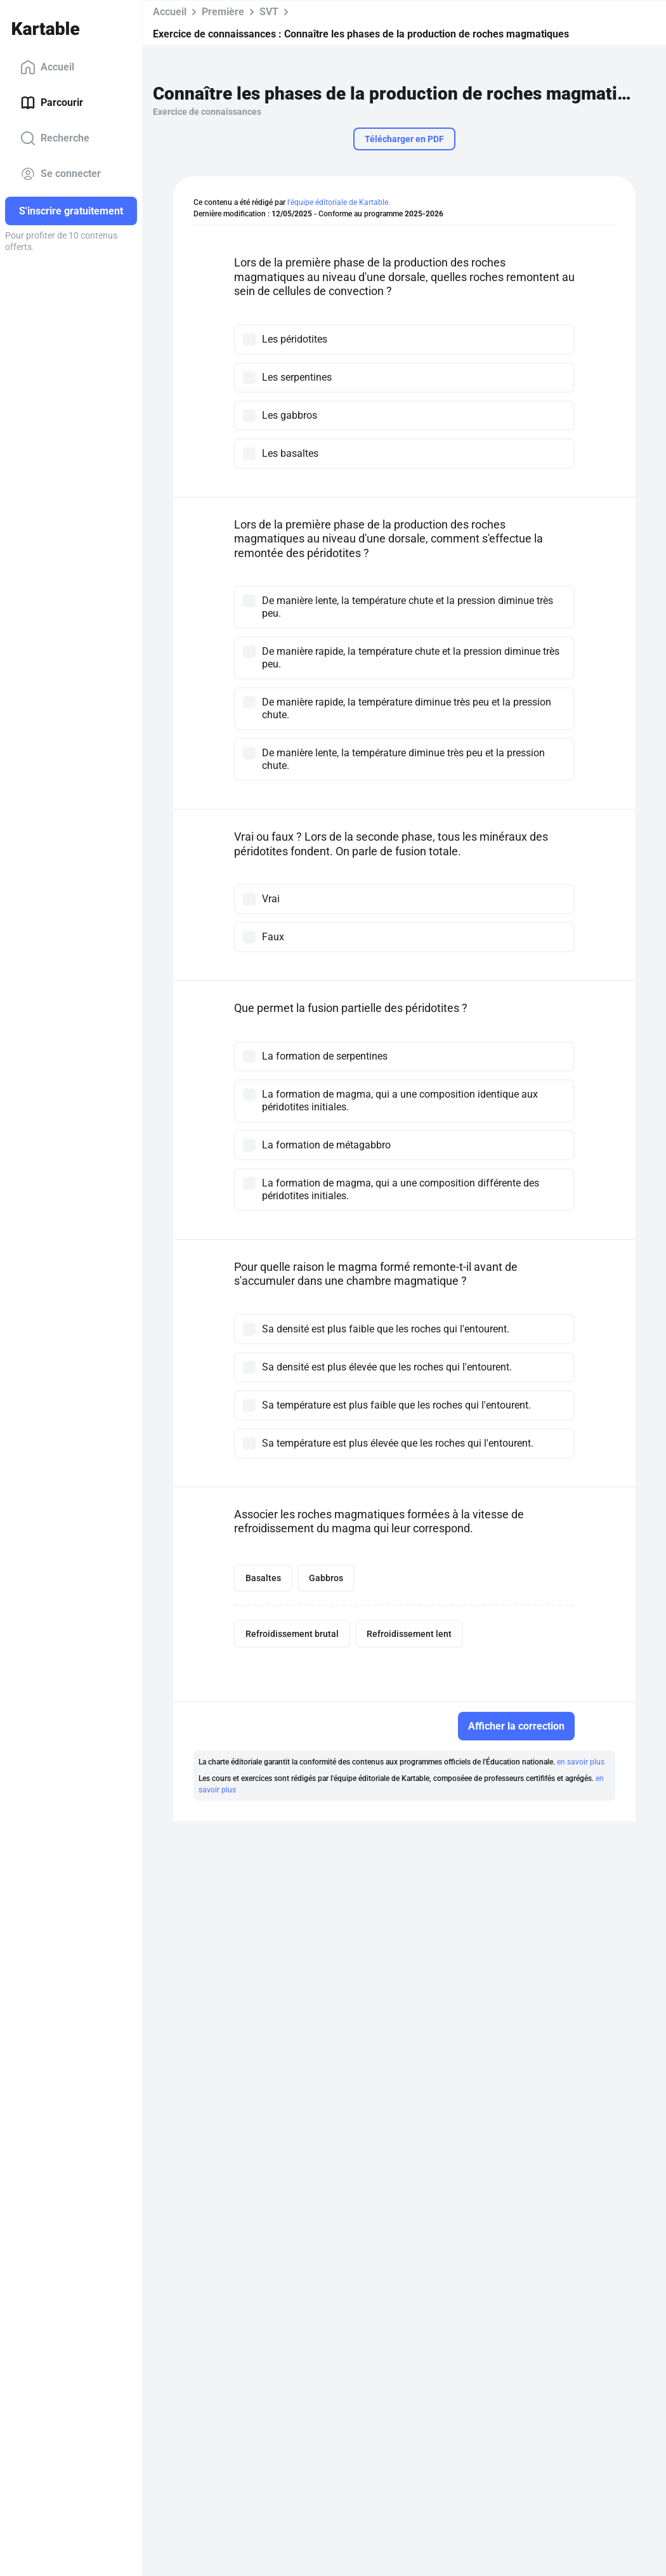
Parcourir (51, 102)
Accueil (47, 67)
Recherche (54, 138)
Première (223, 12)
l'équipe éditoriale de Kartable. (338, 202)
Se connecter (60, 173)
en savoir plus (580, 1762)
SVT (268, 12)
